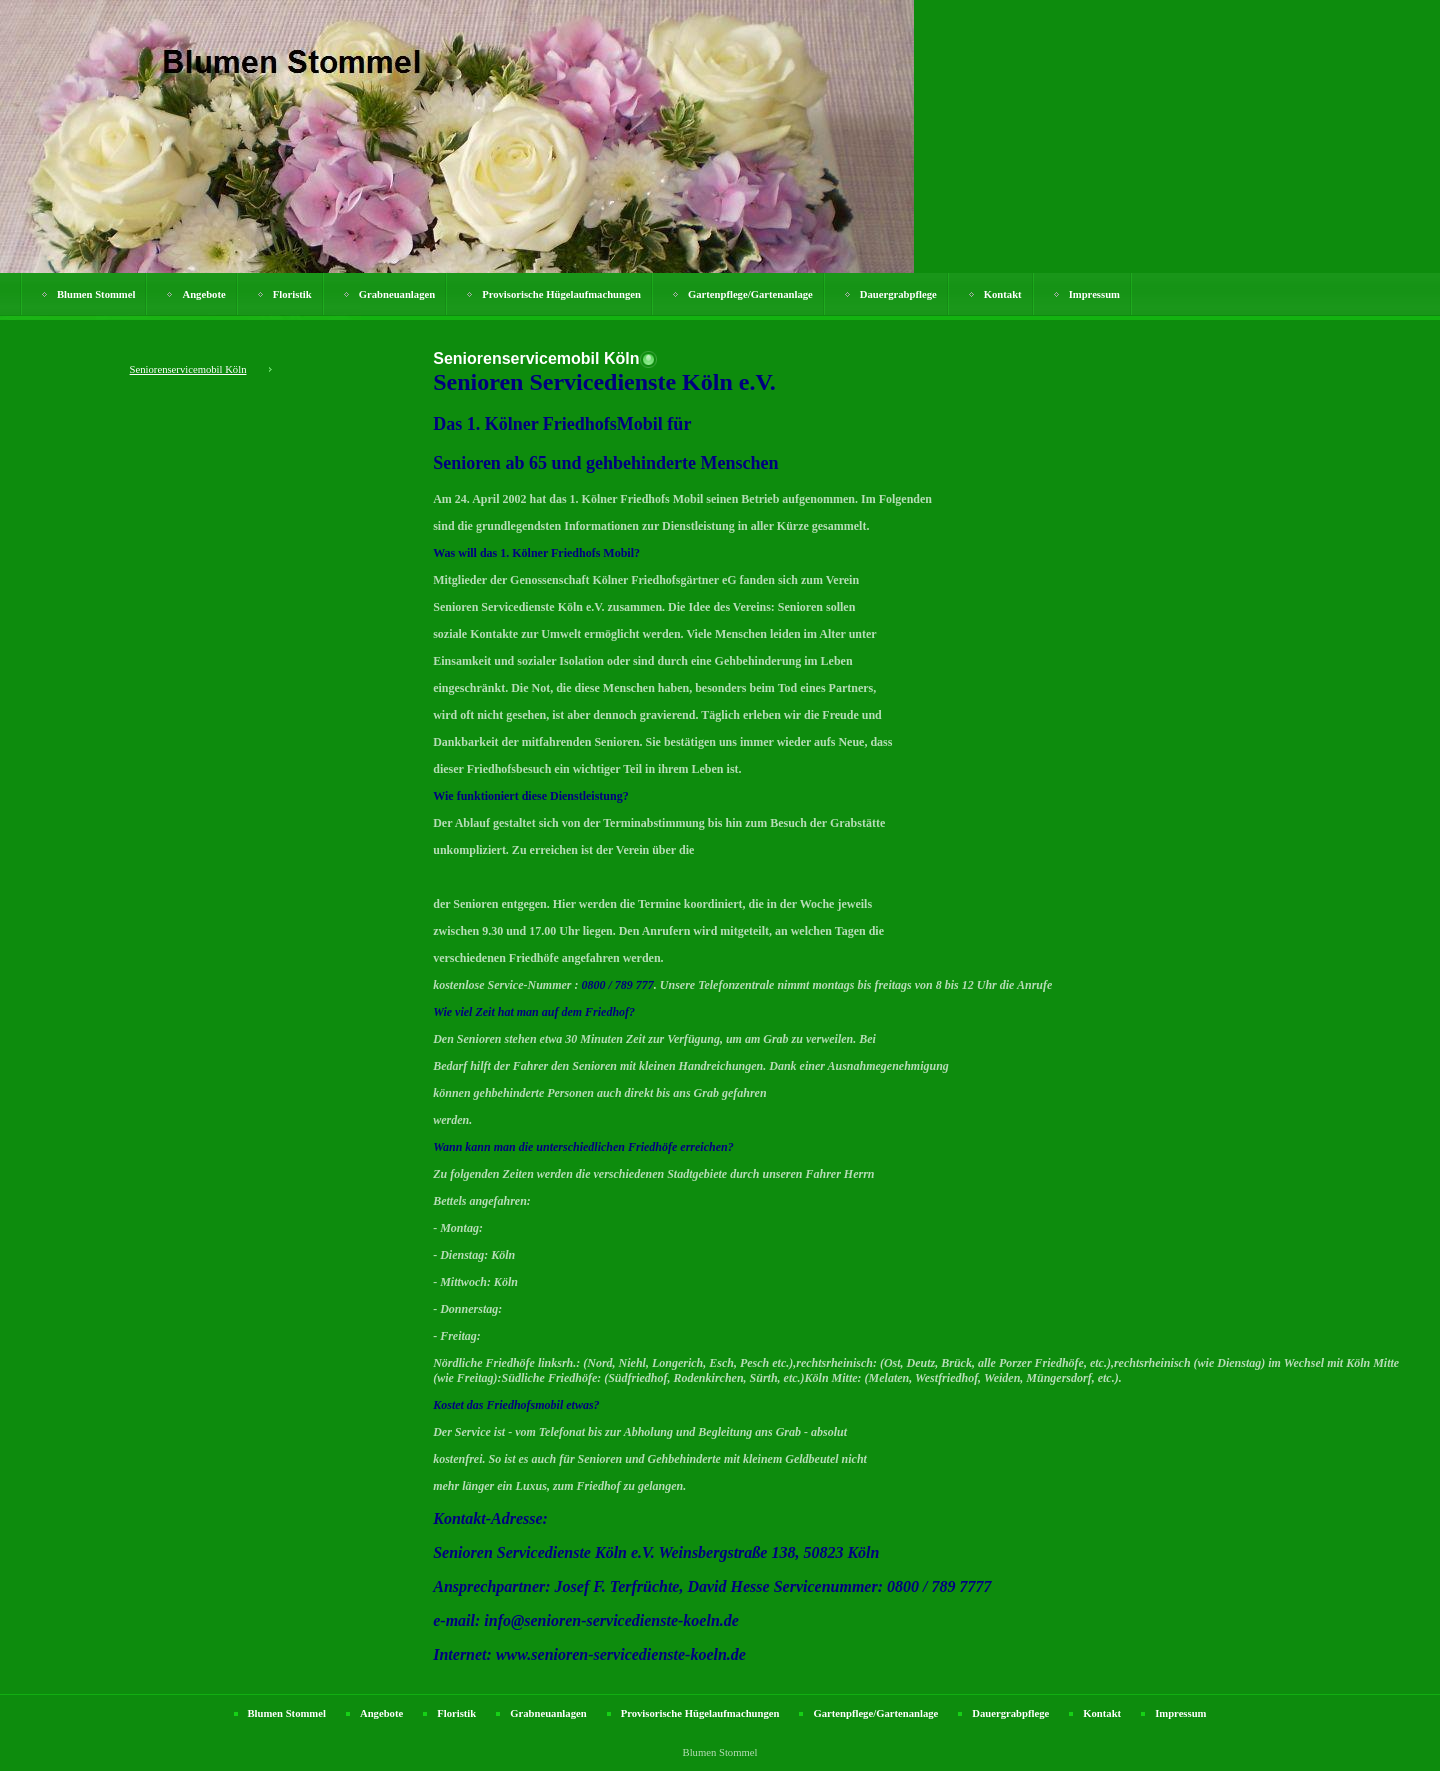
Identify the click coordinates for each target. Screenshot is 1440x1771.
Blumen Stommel (96, 294)
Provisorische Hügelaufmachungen (561, 294)
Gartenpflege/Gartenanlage (750, 294)
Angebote (203, 294)
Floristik (292, 294)
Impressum (1094, 294)
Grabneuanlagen (397, 294)
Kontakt (1003, 294)
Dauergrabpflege (898, 294)
